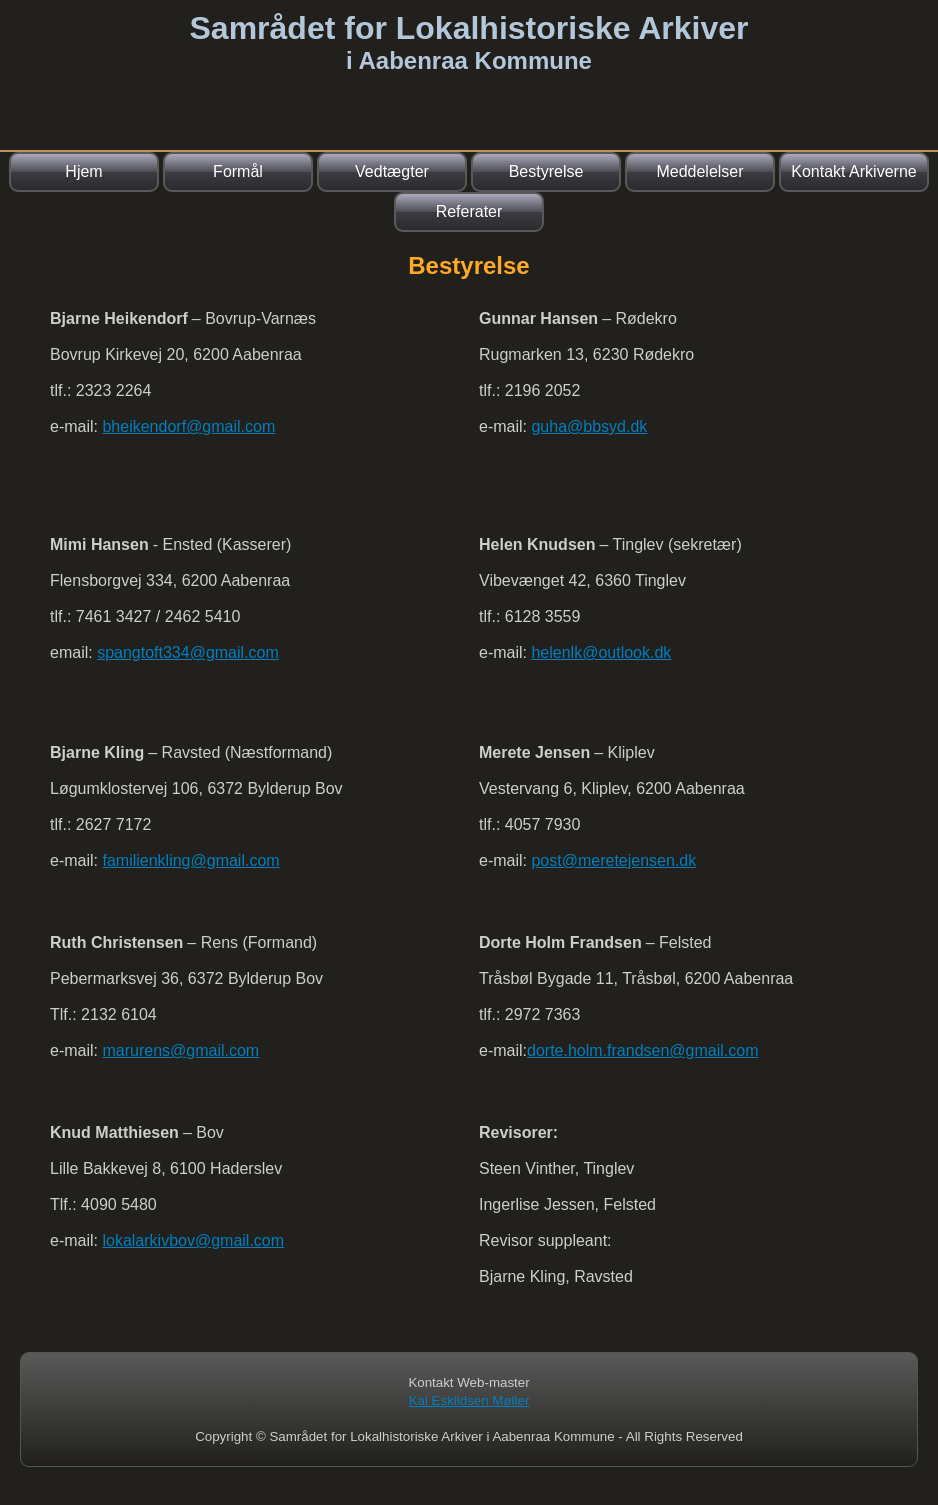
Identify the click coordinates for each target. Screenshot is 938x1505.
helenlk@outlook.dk (601, 652)
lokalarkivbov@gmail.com (193, 1240)
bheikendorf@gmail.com (188, 426)
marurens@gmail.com (180, 1050)
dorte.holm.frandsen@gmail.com (642, 1050)
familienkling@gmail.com (190, 860)
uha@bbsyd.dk (593, 426)
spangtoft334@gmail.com (188, 652)
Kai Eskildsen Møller (469, 1400)
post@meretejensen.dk (613, 860)
